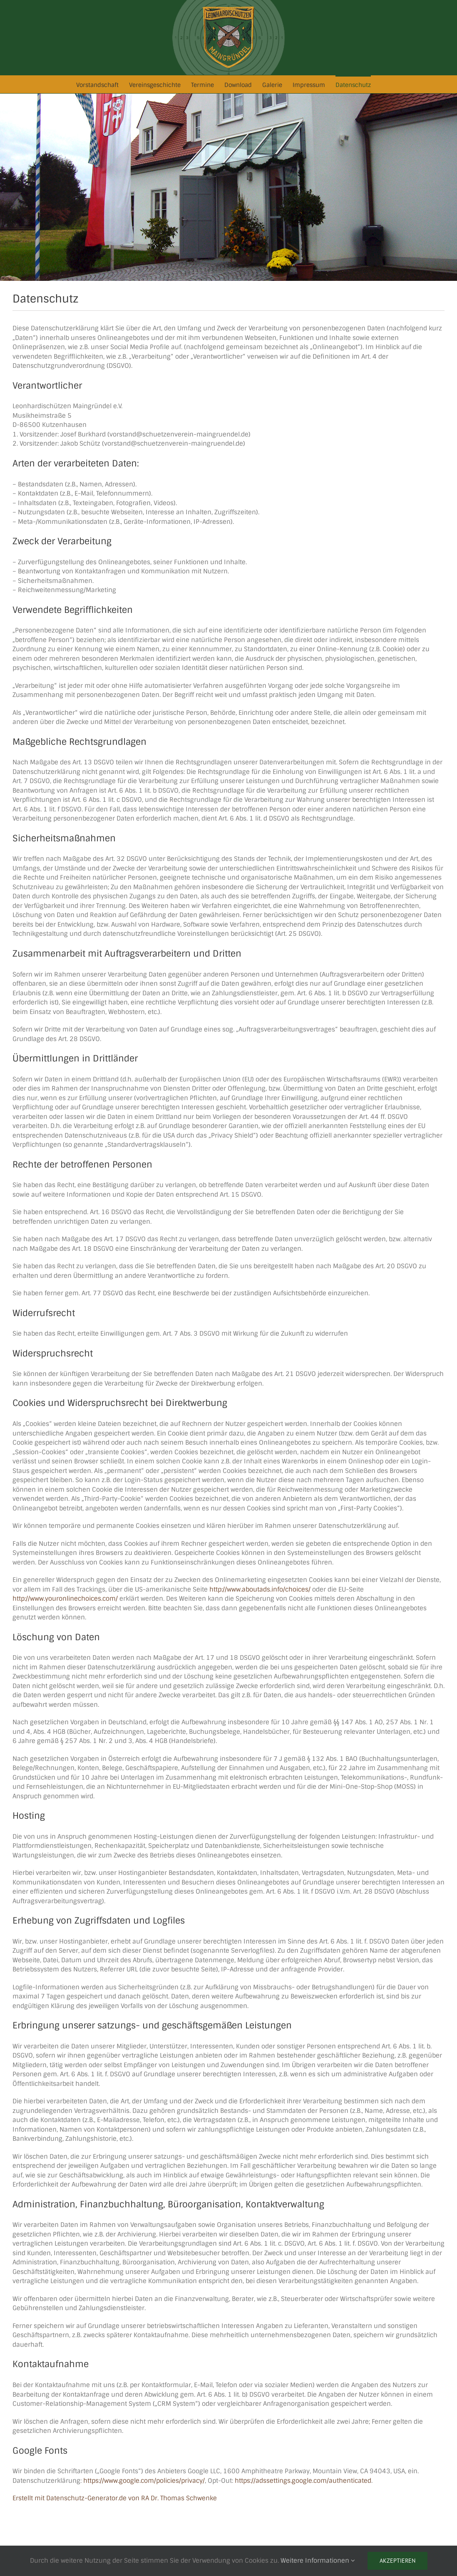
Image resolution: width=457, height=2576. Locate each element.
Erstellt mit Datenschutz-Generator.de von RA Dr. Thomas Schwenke (114, 2498)
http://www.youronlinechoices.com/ (65, 1598)
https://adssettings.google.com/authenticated (303, 2481)
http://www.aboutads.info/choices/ (259, 1589)
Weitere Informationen (318, 2560)
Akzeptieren (397, 2560)
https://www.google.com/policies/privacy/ (144, 2481)
